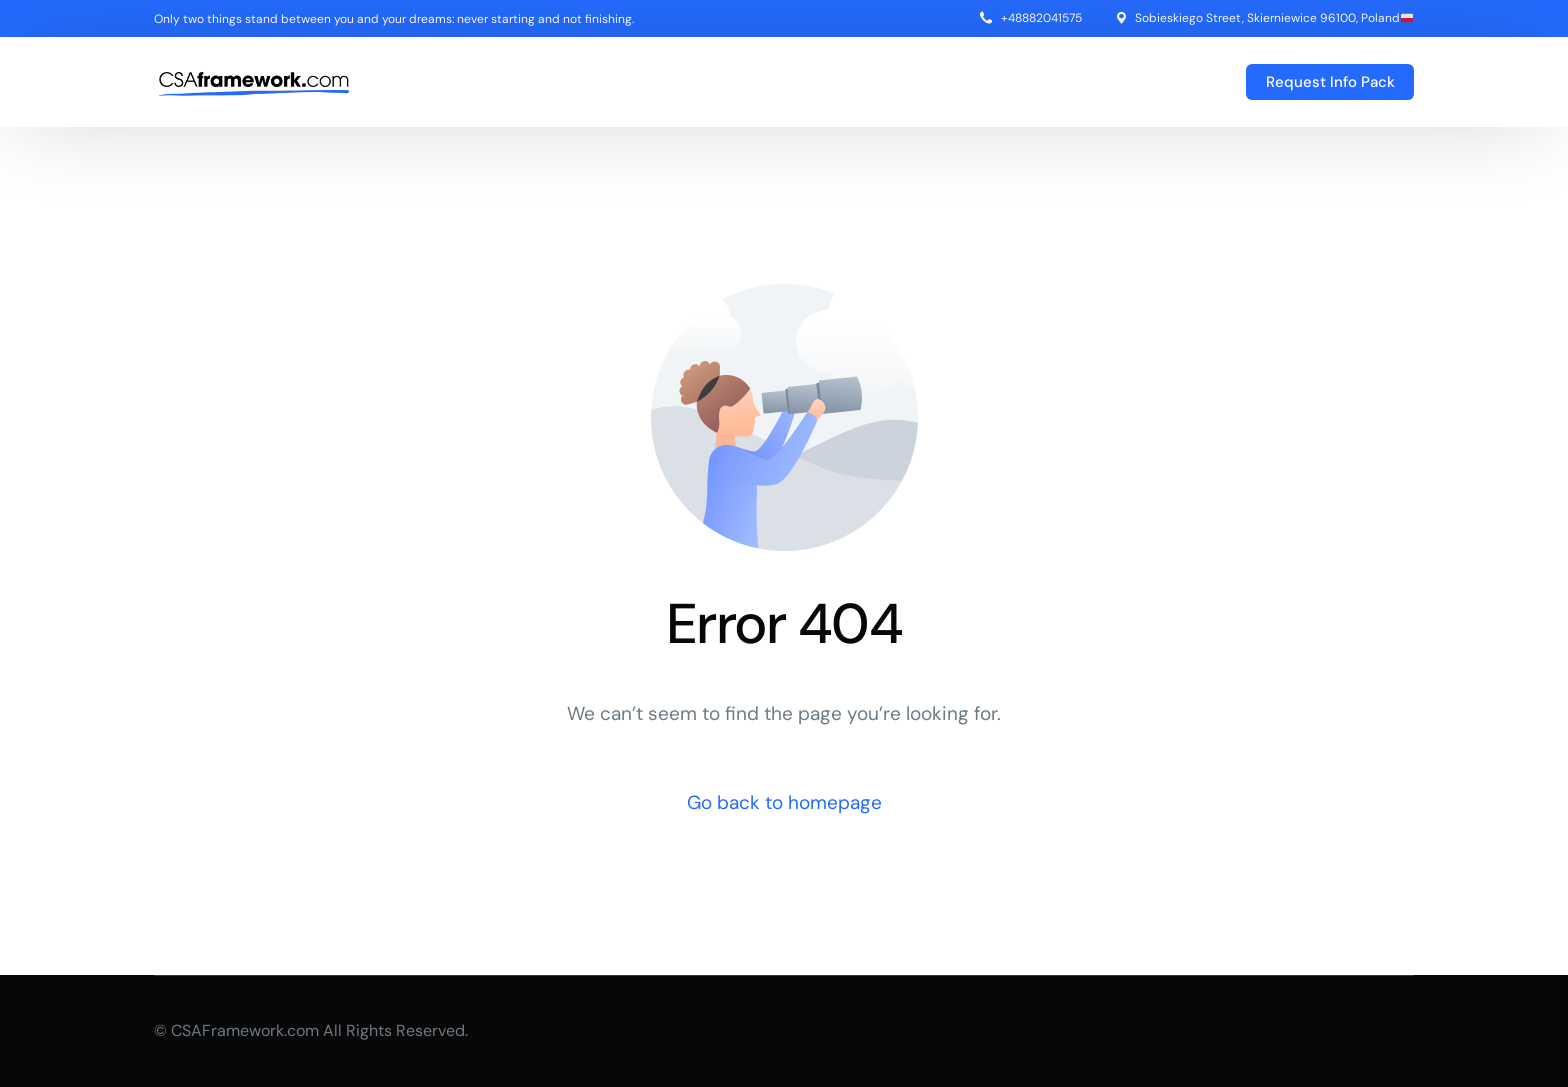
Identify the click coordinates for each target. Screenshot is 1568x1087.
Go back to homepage (784, 802)
